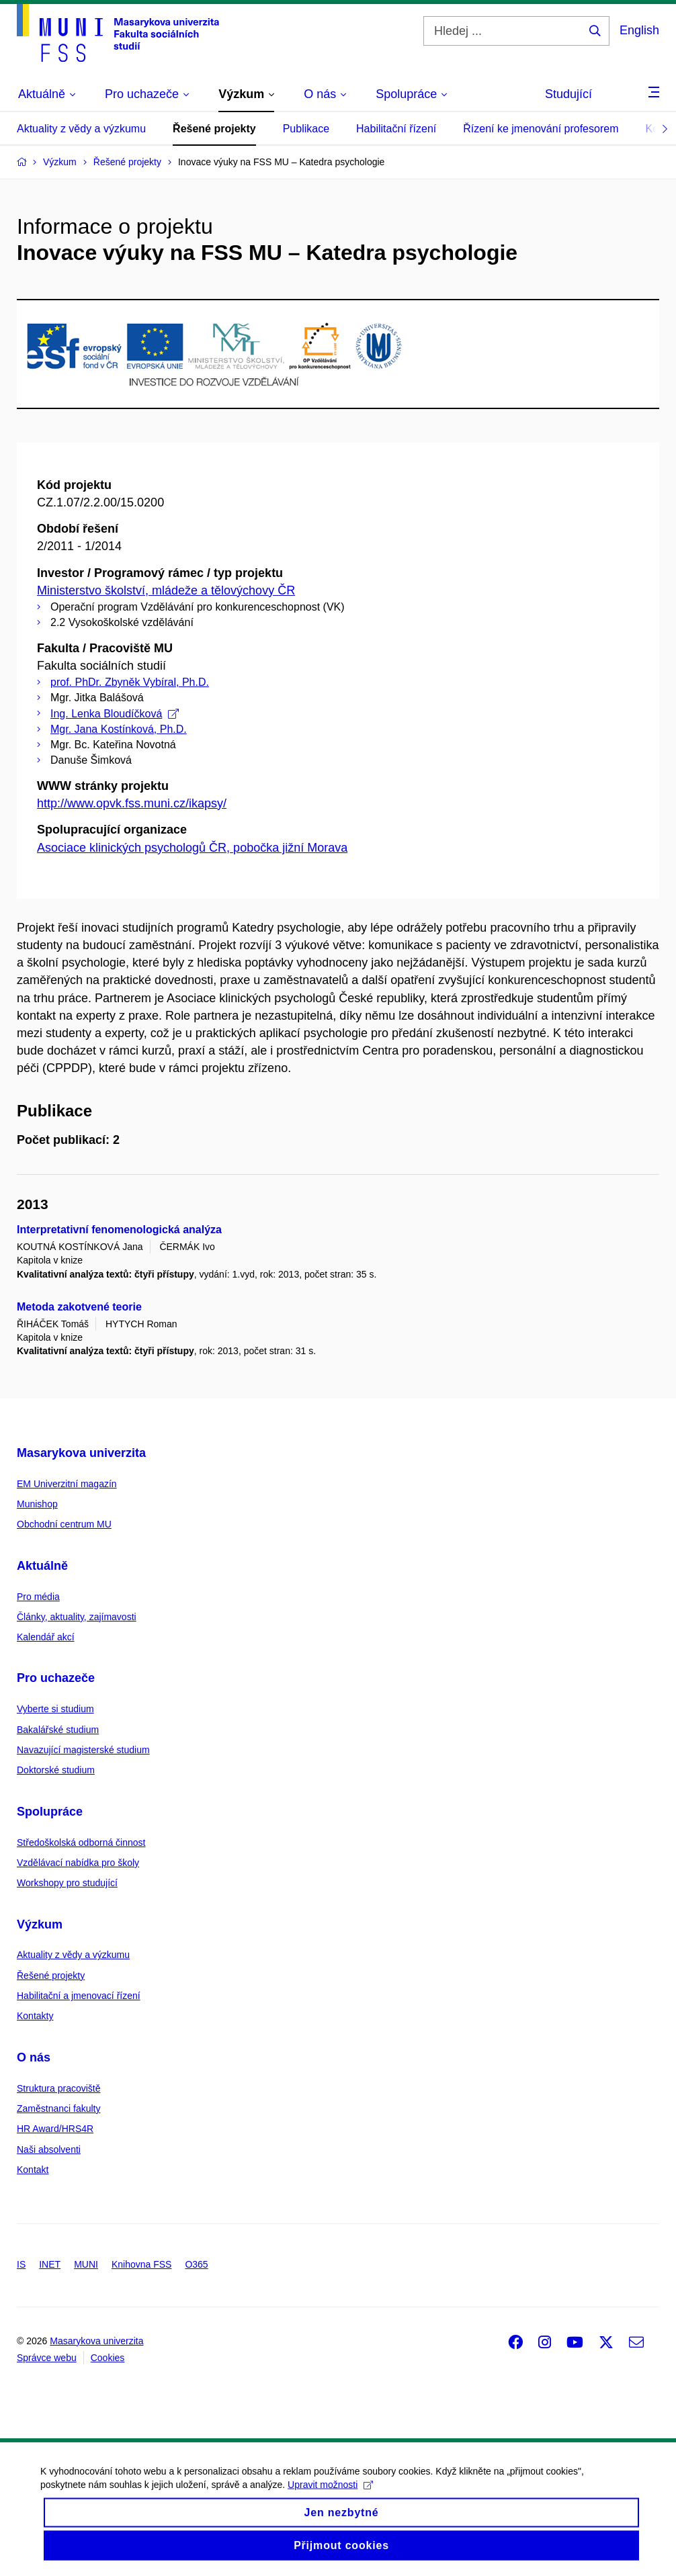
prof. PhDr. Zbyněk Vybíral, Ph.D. (129, 682)
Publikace (306, 128)
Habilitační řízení (396, 128)
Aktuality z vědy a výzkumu (81, 128)
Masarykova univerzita (81, 1453)
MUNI (86, 2264)
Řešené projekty (214, 128)
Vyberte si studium (55, 1708)
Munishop (37, 1504)
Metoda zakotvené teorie (79, 1307)
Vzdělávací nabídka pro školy (78, 1862)
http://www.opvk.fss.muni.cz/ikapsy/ (131, 803)
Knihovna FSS (142, 2264)
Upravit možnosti (330, 2496)
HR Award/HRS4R (55, 2128)
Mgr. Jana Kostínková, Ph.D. (118, 729)
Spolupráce (50, 1811)
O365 (196, 2264)
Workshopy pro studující (67, 1882)
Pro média (38, 1596)
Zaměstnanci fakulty (59, 2108)
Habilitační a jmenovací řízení (78, 1995)
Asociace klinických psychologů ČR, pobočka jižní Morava (192, 847)
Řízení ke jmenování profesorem (540, 128)
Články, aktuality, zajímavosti (76, 1616)
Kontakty (35, 2015)
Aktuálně (42, 1565)
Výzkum (39, 1924)
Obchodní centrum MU (64, 1524)
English (639, 30)
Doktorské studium (56, 1770)
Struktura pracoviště (59, 2088)
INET (49, 2264)
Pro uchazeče (56, 1678)
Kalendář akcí (46, 1637)
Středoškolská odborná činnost (81, 1842)
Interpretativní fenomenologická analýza (119, 1229)
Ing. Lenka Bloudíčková (114, 713)
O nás (33, 2057)
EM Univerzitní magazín (67, 1483)
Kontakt (32, 2169)
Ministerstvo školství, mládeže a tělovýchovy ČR (166, 590)
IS (21, 2264)
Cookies (108, 2357)
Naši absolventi (49, 2149)
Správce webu (47, 2357)
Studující (568, 94)
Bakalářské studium (58, 1729)
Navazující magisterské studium (83, 1749)
